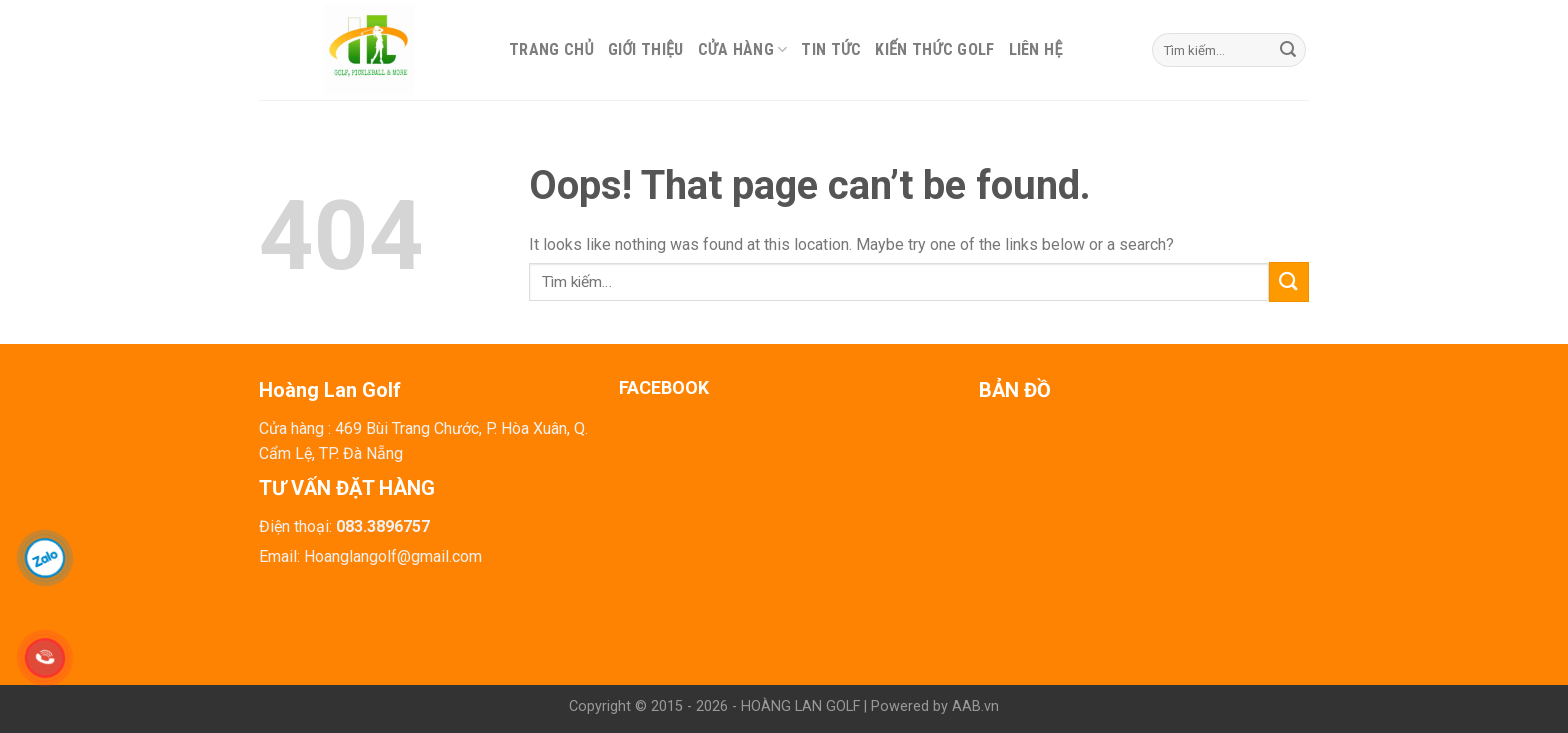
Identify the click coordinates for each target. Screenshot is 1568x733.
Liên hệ (1036, 49)
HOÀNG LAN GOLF (800, 706)
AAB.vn (975, 706)
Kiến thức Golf (934, 49)
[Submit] (1288, 50)
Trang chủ (551, 49)
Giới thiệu (646, 49)
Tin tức (831, 49)
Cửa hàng (743, 49)
